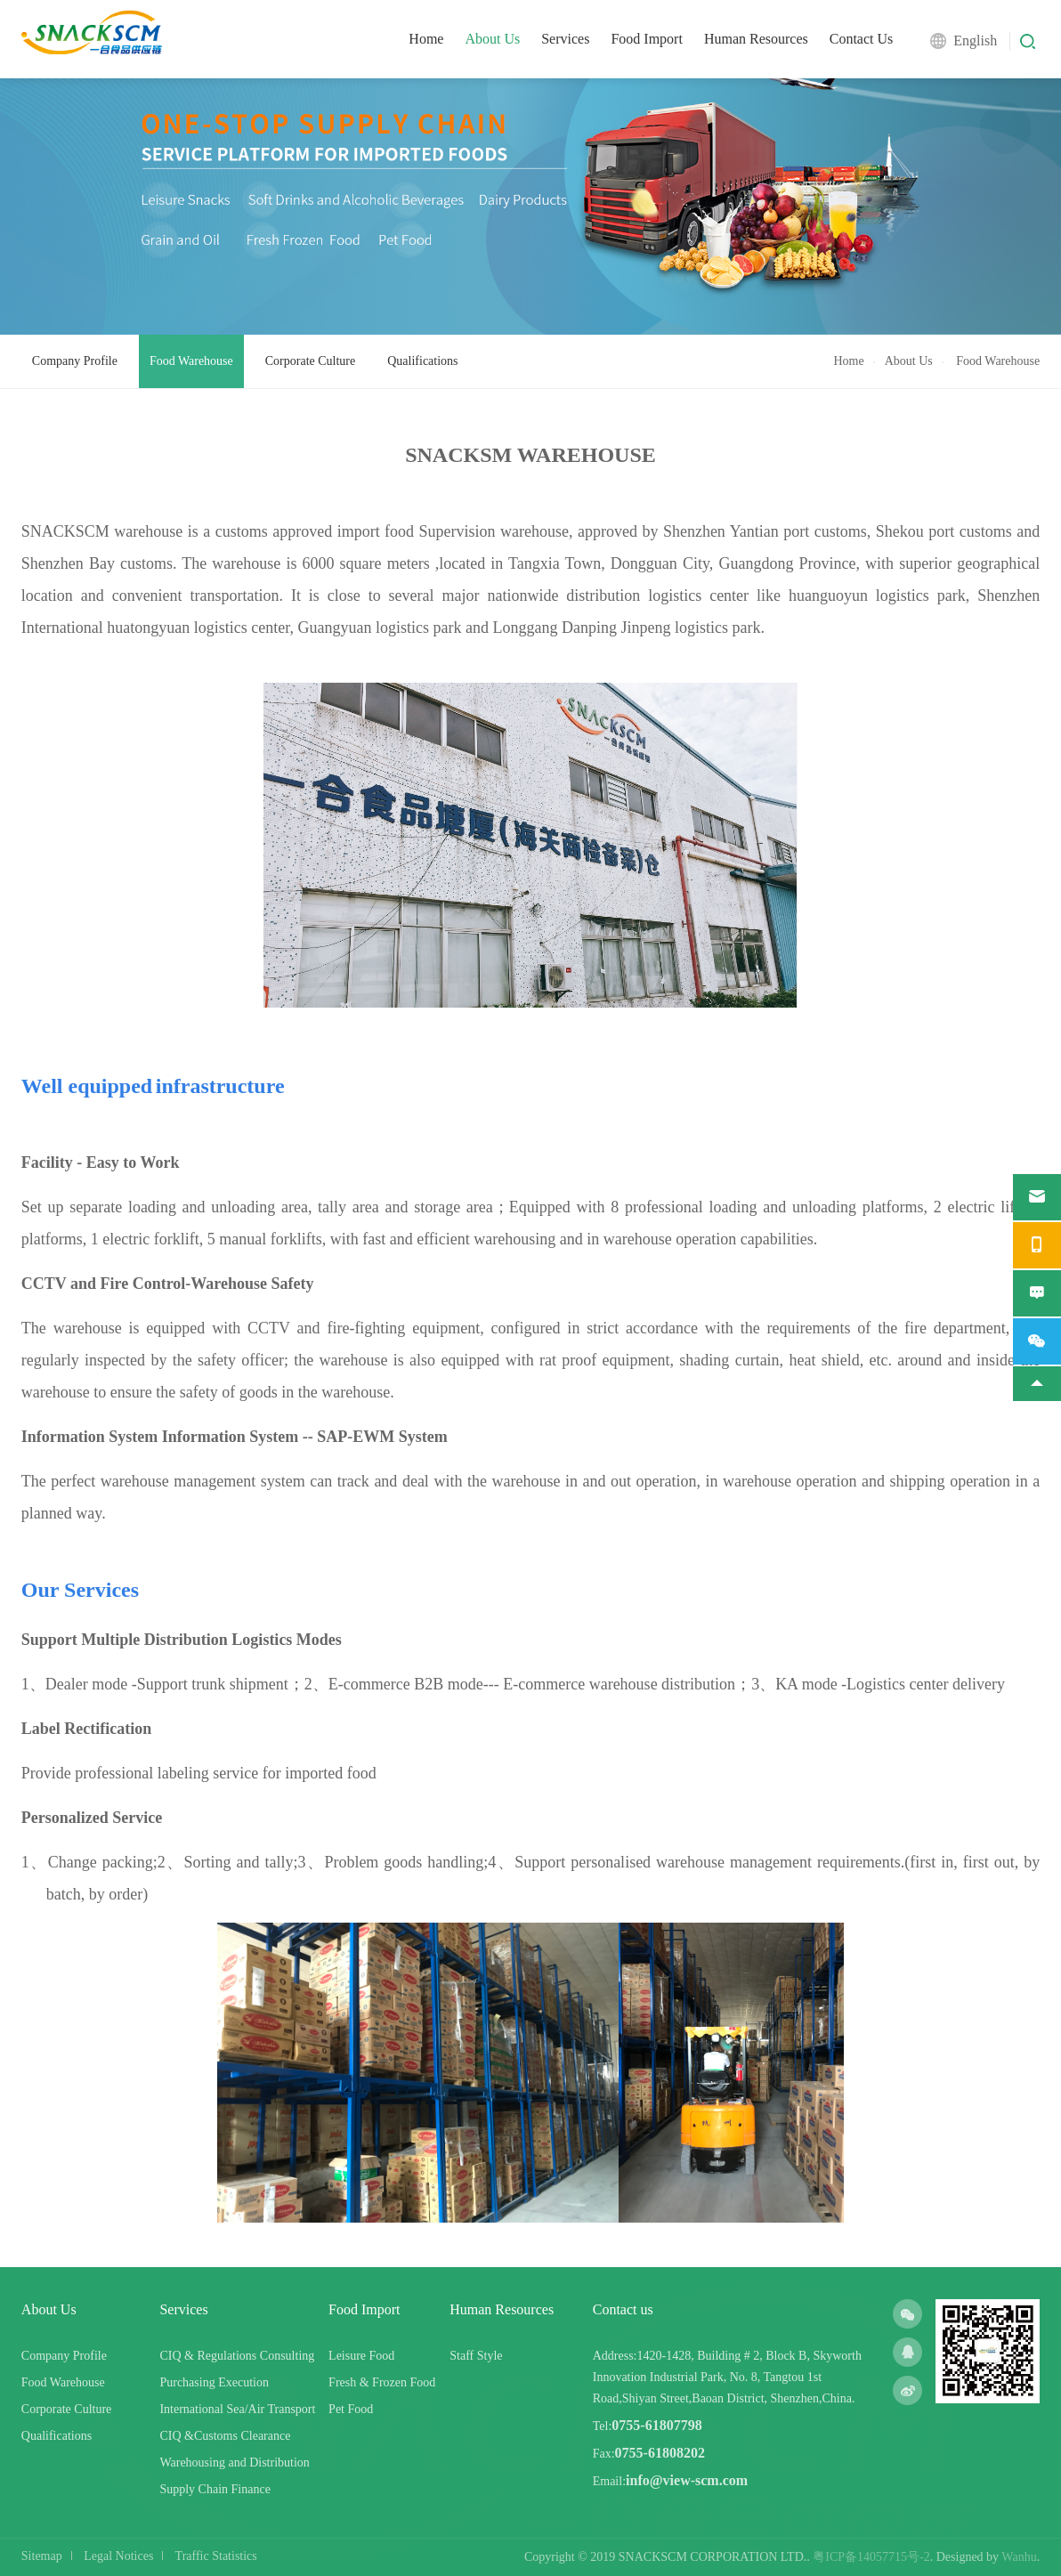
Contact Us (862, 38)
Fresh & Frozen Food (381, 2382)
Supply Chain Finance (214, 2489)
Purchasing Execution (213, 2382)
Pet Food (350, 2409)
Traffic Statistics (216, 2556)
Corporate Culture (310, 361)
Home (426, 38)
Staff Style (476, 2355)
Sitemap (41, 2556)
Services (565, 38)
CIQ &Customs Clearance (224, 2435)
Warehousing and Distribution (234, 2462)
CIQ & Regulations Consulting (236, 2355)
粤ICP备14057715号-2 (871, 2557)
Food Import (646, 38)
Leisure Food (361, 2355)
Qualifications (422, 361)
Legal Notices (118, 2556)
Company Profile (74, 361)
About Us (492, 38)
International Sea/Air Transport (237, 2409)
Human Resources (756, 38)
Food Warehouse (191, 361)
